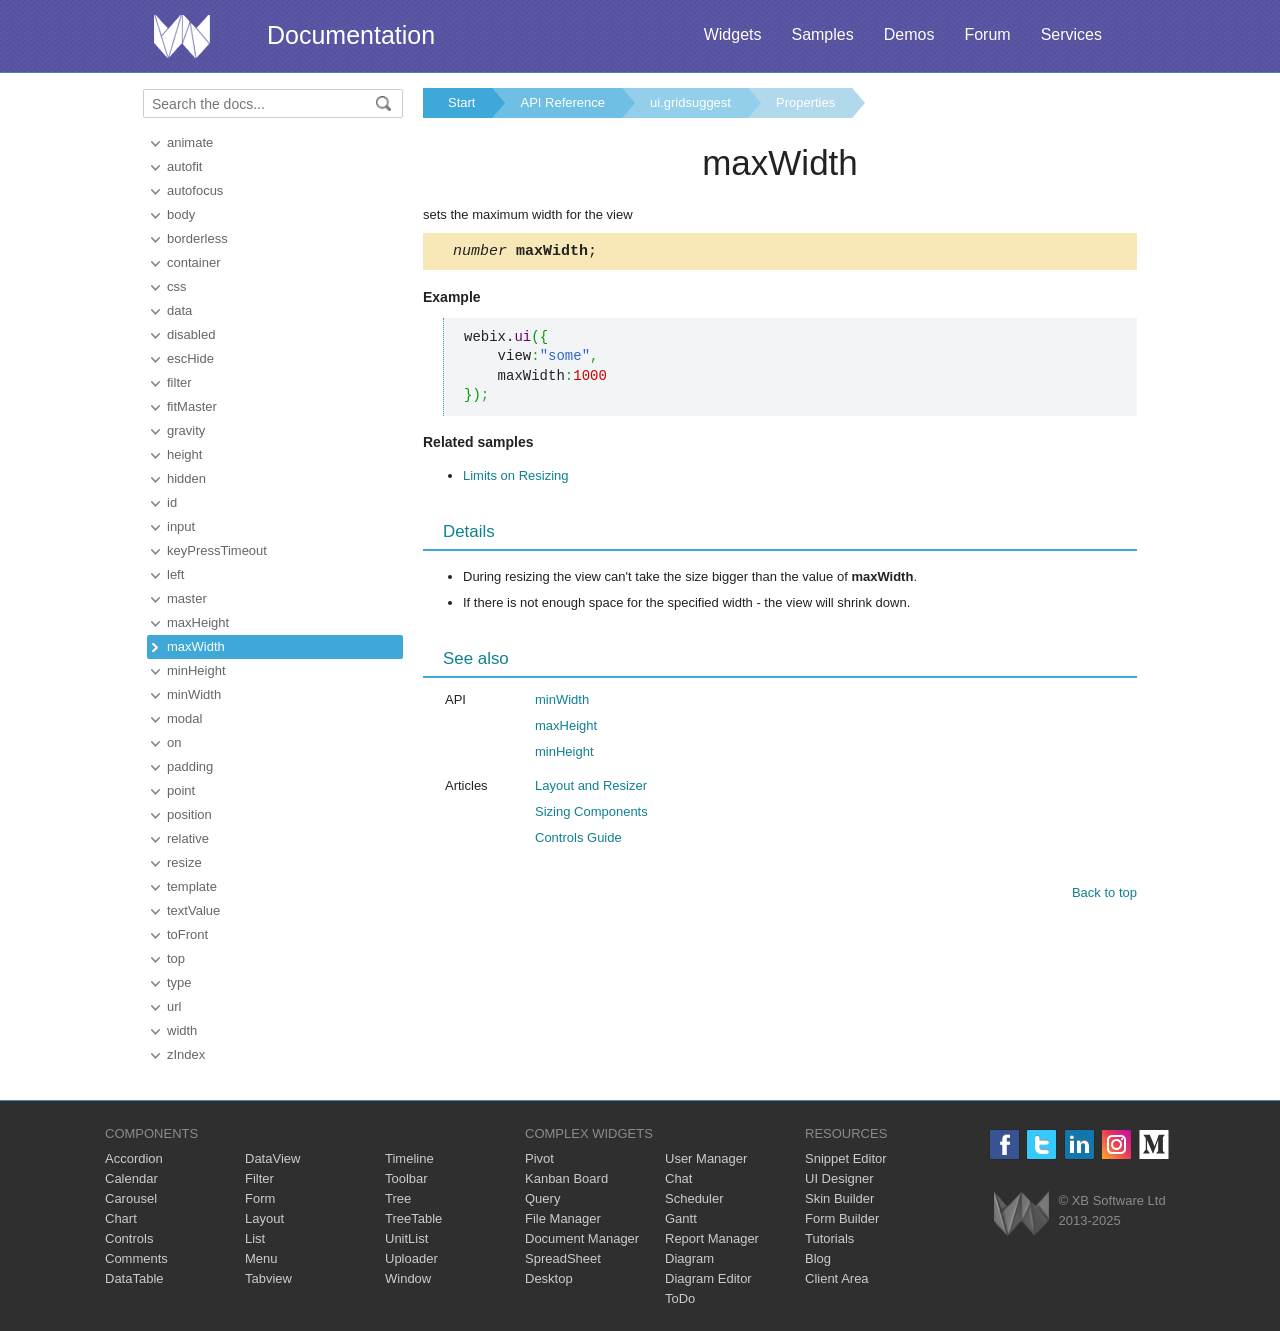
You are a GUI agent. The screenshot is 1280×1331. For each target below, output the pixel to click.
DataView (272, 1158)
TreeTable (413, 1218)
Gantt (681, 1218)
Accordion (134, 1158)
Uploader (411, 1258)
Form (260, 1198)
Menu (261, 1258)
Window (408, 1278)
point (181, 790)
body (181, 214)
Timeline (409, 1158)
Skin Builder (839, 1198)
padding (190, 766)
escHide (190, 358)
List (255, 1238)
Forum (987, 34)
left (175, 574)
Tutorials (829, 1238)
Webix (1021, 1213)
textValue (193, 910)
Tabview (268, 1278)
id (172, 502)
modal (184, 718)
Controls (129, 1238)
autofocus (195, 190)
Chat (678, 1178)
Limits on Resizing (516, 478)
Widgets (733, 34)
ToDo (680, 1298)
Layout (264, 1218)
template (192, 886)
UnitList (406, 1238)
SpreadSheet (563, 1258)
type (179, 982)
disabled (191, 334)
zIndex (186, 1054)
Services (1071, 34)
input (181, 526)
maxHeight (198, 622)
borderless (197, 238)
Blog (818, 1258)
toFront (187, 934)
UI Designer (839, 1178)
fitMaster (192, 406)
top (176, 958)
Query (542, 1198)
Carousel (131, 1198)
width (182, 1030)
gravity (186, 430)
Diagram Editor (708, 1278)
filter (179, 382)
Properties (805, 102)
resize (184, 862)
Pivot (539, 1158)
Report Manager (712, 1238)
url (174, 1006)
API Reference (562, 102)
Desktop (549, 1278)
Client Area (837, 1278)
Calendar (131, 1178)
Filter (259, 1178)
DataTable (134, 1278)
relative (188, 838)
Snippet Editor (846, 1158)
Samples (822, 34)
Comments (136, 1258)
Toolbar (406, 1178)
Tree (398, 1198)
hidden (186, 478)
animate (190, 142)
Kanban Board (566, 1178)
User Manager (706, 1158)
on (174, 742)
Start (461, 102)
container (193, 262)
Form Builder (842, 1218)
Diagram (689, 1258)
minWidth (194, 694)
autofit (184, 166)
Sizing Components (591, 814)
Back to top (1104, 895)
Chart (121, 1218)
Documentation (351, 35)
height (184, 454)
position (189, 814)
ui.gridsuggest (690, 102)
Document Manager (582, 1238)
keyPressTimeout (217, 550)
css (177, 286)
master (187, 598)
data (179, 310)
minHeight (196, 670)
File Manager (563, 1218)
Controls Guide (578, 840)
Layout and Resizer (591, 788)
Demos (909, 34)
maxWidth (196, 646)
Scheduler (694, 1198)
